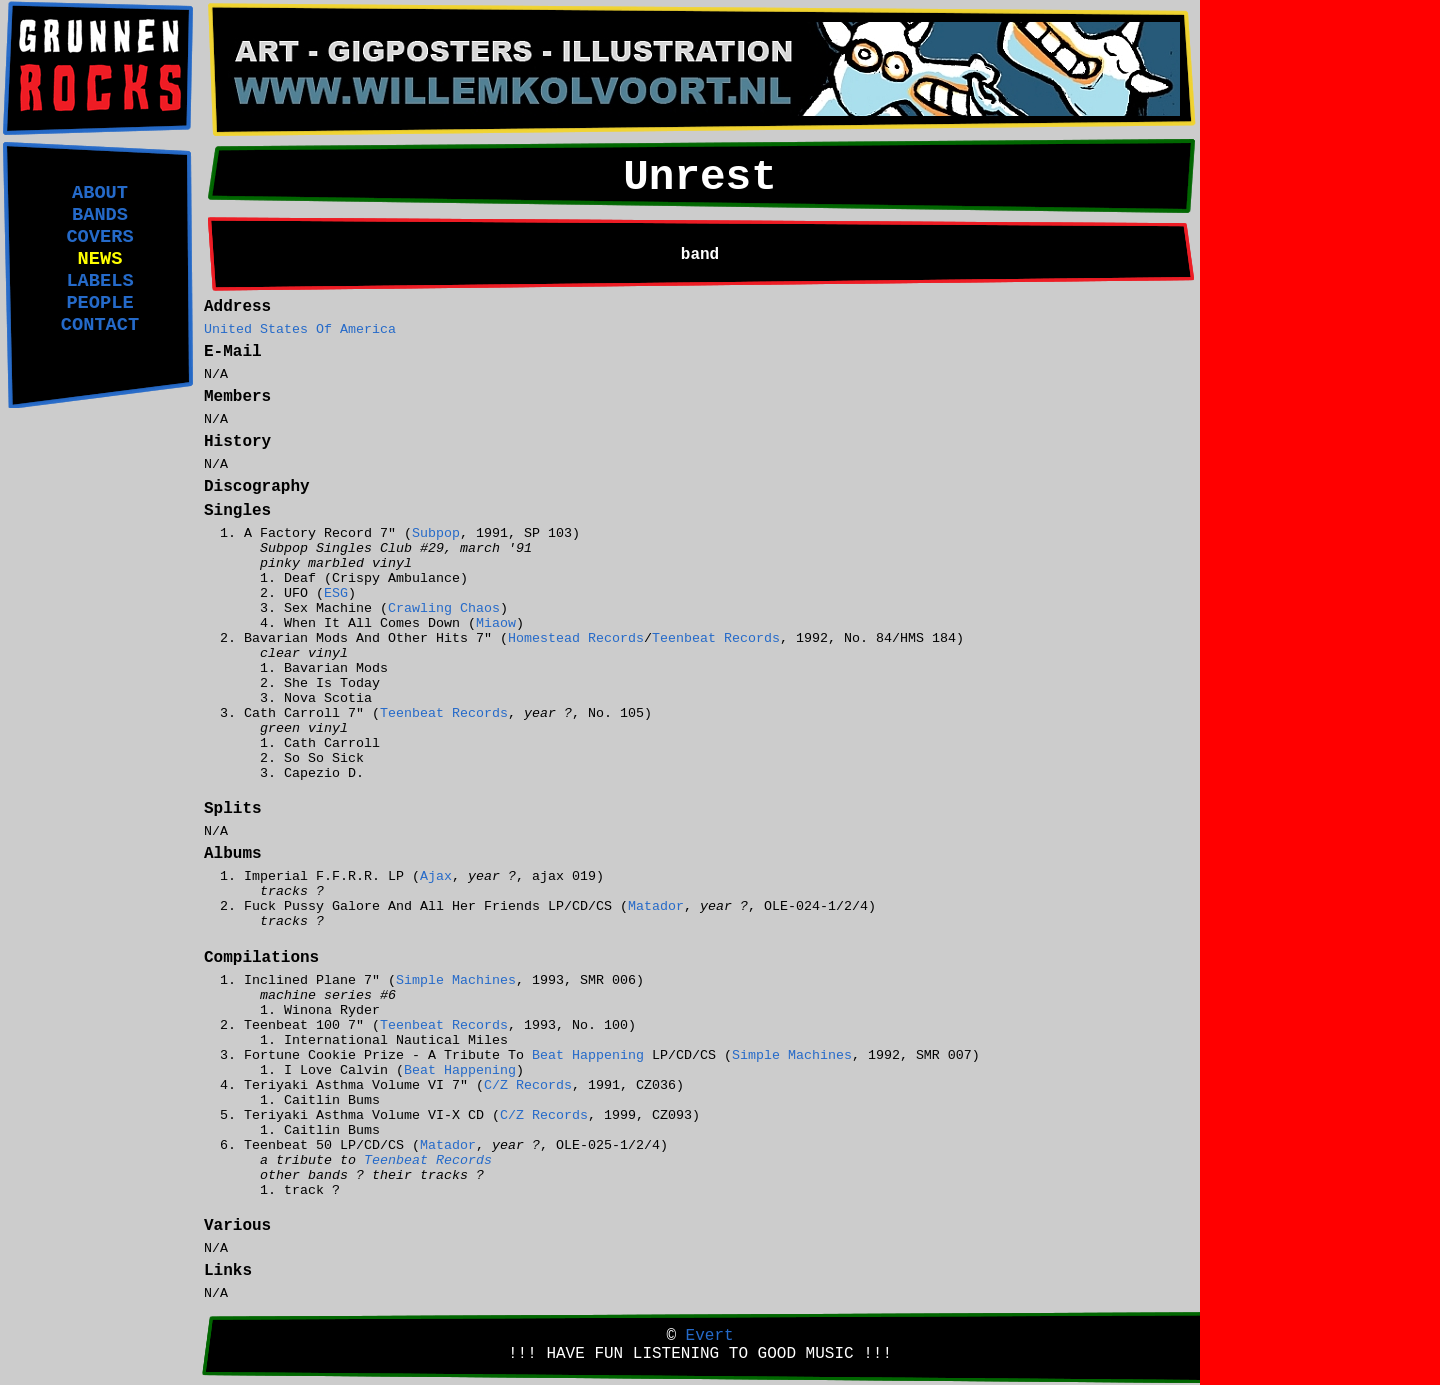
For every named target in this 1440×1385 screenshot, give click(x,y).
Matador (656, 906)
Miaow (496, 623)
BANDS (100, 215)
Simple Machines (456, 980)
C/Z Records (528, 1085)
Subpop (436, 533)
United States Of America (300, 329)
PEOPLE (99, 303)
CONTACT (100, 325)
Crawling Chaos (444, 608)
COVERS (99, 237)
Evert (710, 1336)
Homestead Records (576, 638)
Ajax (436, 876)
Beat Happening (588, 1055)
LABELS (99, 281)
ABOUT (100, 193)
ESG (336, 593)
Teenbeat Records (716, 638)
